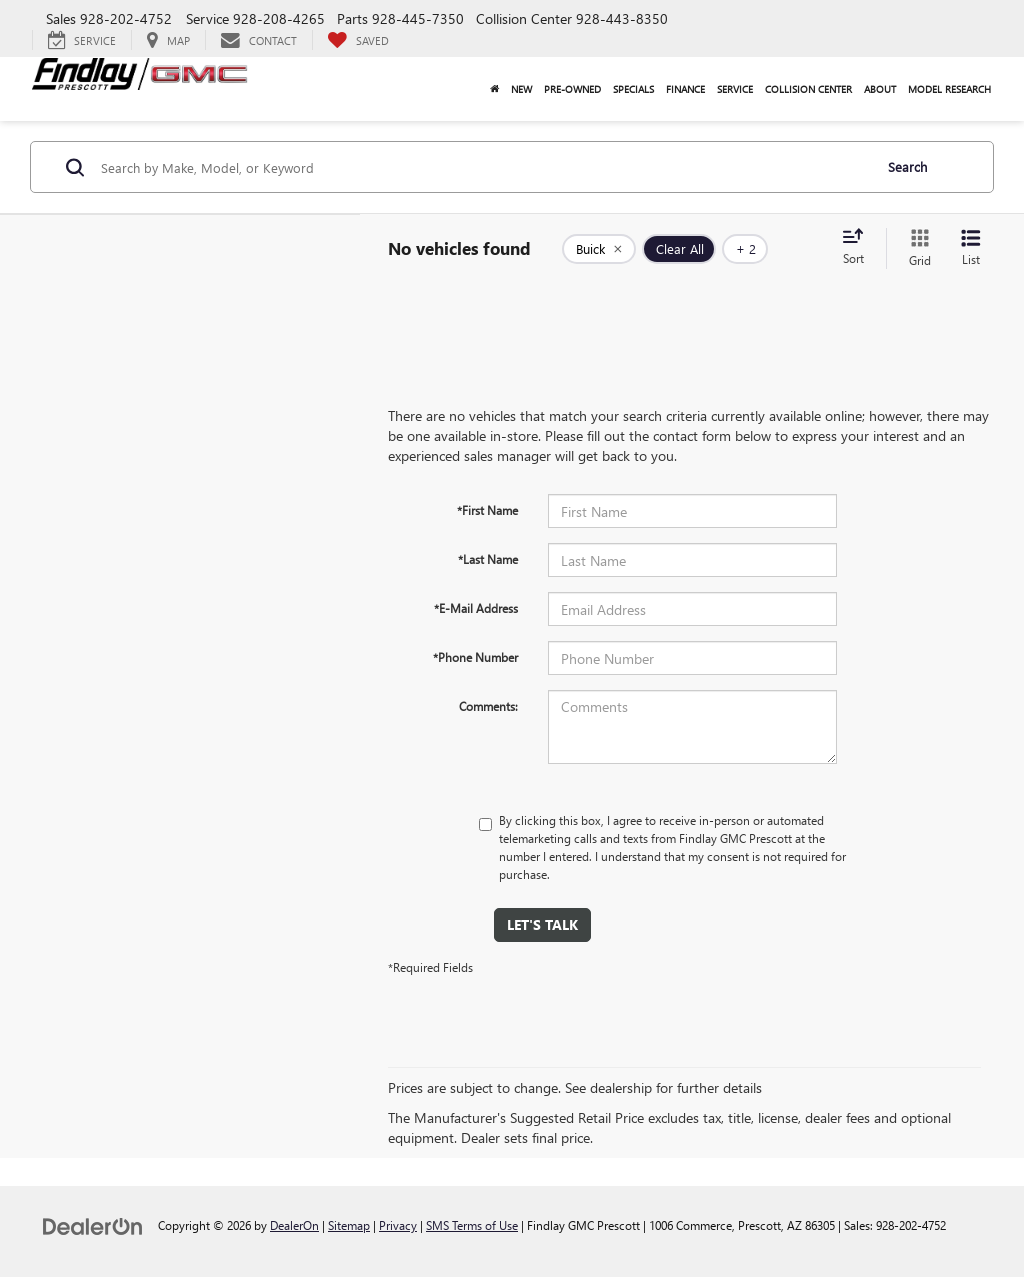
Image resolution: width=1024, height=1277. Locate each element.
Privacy (398, 1225)
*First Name (487, 510)
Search (907, 166)
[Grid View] (916, 248)
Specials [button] (633, 89)
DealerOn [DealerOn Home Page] (294, 1225)
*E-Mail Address (476, 608)
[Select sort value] (859, 248)
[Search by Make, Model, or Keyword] (483, 167)
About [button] (880, 89)
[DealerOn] (93, 1224)
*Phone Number (475, 657)
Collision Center (808, 89)
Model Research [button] (949, 89)
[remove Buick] (599, 249)
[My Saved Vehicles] (358, 40)
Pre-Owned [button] (572, 89)
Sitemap (349, 1225)
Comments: (488, 706)
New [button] (521, 89)
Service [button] (735, 89)
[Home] (494, 89)
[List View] (971, 248)
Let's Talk (542, 924)
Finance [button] (685, 89)
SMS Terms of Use (472, 1225)
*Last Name (488, 559)
